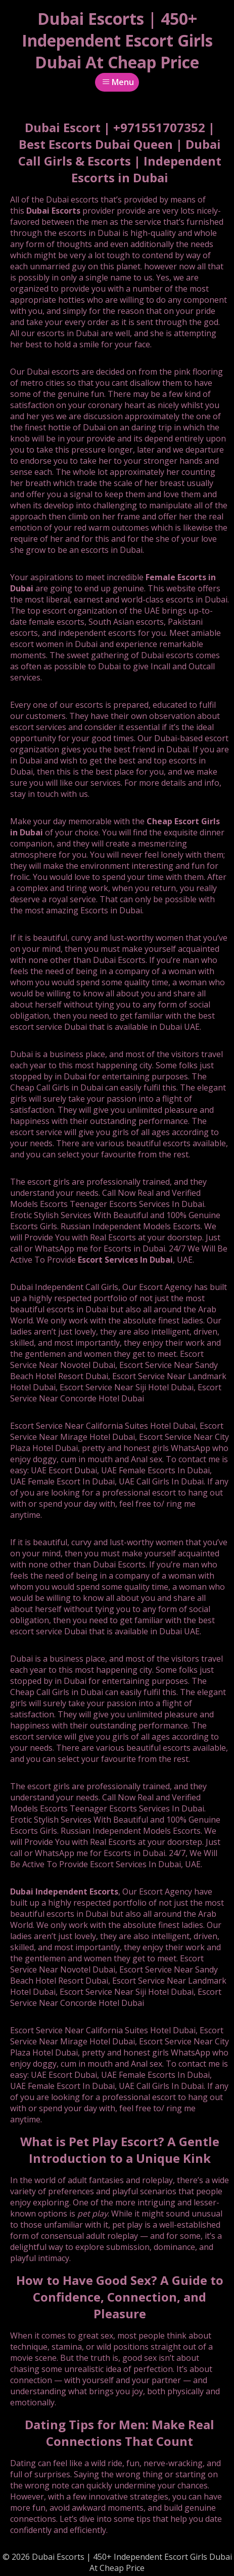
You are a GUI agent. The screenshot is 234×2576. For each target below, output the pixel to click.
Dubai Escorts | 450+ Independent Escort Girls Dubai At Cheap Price (117, 40)
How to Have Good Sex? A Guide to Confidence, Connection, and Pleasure (119, 2297)
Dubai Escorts (53, 210)
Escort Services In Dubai (125, 1259)
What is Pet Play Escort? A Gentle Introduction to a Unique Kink (119, 2149)
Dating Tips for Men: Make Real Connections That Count (119, 2432)
